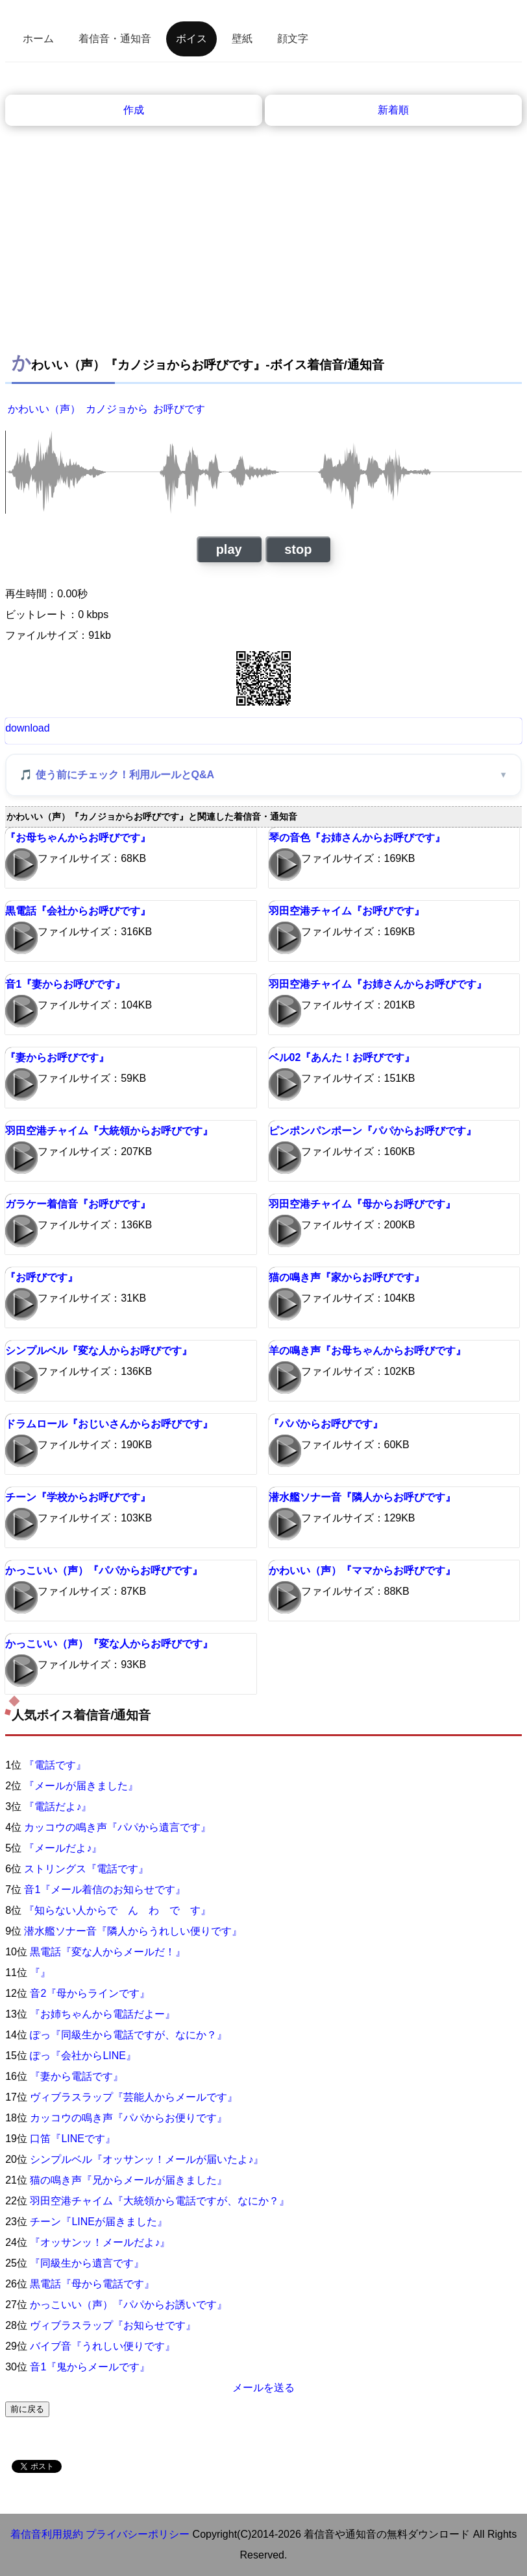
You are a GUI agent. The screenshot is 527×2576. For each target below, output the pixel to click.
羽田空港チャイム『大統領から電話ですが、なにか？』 (159, 2200)
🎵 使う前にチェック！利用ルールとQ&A (116, 774)
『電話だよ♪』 (58, 1806)
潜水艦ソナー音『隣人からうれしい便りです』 (133, 1931)
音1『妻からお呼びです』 (65, 984)
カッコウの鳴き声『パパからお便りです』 (128, 2117)
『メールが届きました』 (81, 1785)
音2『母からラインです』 (90, 1993)
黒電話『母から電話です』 (92, 2283)
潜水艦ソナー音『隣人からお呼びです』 (362, 1497)
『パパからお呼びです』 (326, 1423)
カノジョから (117, 408)
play (229, 549)
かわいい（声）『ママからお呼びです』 (362, 1570)
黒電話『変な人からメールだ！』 (108, 1951)
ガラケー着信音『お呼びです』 (78, 1204)
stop (298, 549)
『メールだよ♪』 (63, 1848)
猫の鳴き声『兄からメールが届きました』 (128, 2180)
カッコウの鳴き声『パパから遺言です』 (117, 1827)
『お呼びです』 (41, 1277)
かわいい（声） (44, 408)
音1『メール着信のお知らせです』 (105, 1889)
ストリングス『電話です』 (86, 1868)
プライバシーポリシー (138, 2534)
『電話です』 (55, 1765)
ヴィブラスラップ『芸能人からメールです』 (134, 2097)
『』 (40, 1972)
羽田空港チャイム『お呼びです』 (346, 910)
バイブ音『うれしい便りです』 (102, 2346)
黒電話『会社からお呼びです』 (78, 910)
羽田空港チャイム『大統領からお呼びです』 (109, 1130)
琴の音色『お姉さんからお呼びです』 (357, 837)
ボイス (191, 38)
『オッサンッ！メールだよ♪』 (100, 2242)
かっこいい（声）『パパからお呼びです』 (103, 1570)
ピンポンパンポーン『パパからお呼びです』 (372, 1130)
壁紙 (242, 38)
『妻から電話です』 (76, 2076)
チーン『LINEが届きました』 (98, 2221)
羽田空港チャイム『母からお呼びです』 (362, 1204)
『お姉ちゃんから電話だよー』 (102, 2014)
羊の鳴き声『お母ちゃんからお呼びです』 (367, 1350)
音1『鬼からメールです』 (90, 2366)
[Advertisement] (263, 247)
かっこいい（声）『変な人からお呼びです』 (109, 1643)
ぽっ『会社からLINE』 (83, 2055)
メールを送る (263, 2387)
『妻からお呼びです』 (57, 1057)
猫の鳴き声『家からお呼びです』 (346, 1277)
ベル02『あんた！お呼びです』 (342, 1057)
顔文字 (292, 38)
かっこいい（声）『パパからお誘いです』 (128, 2304)
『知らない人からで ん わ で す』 (117, 1910)
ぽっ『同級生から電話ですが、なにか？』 (128, 2034)
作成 (133, 109)
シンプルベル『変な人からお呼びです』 (98, 1350)
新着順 (393, 109)
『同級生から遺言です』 (87, 2263)
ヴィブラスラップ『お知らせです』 (113, 2325)
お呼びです (179, 408)
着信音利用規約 (46, 2534)
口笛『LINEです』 (73, 2138)
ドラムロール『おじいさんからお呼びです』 (109, 1423)
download (27, 727)
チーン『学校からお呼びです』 (78, 1497)
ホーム (38, 38)
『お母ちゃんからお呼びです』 (78, 837)
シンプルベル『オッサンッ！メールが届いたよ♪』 (147, 2159)
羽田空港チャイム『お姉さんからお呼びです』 (378, 984)
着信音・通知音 (115, 38)
